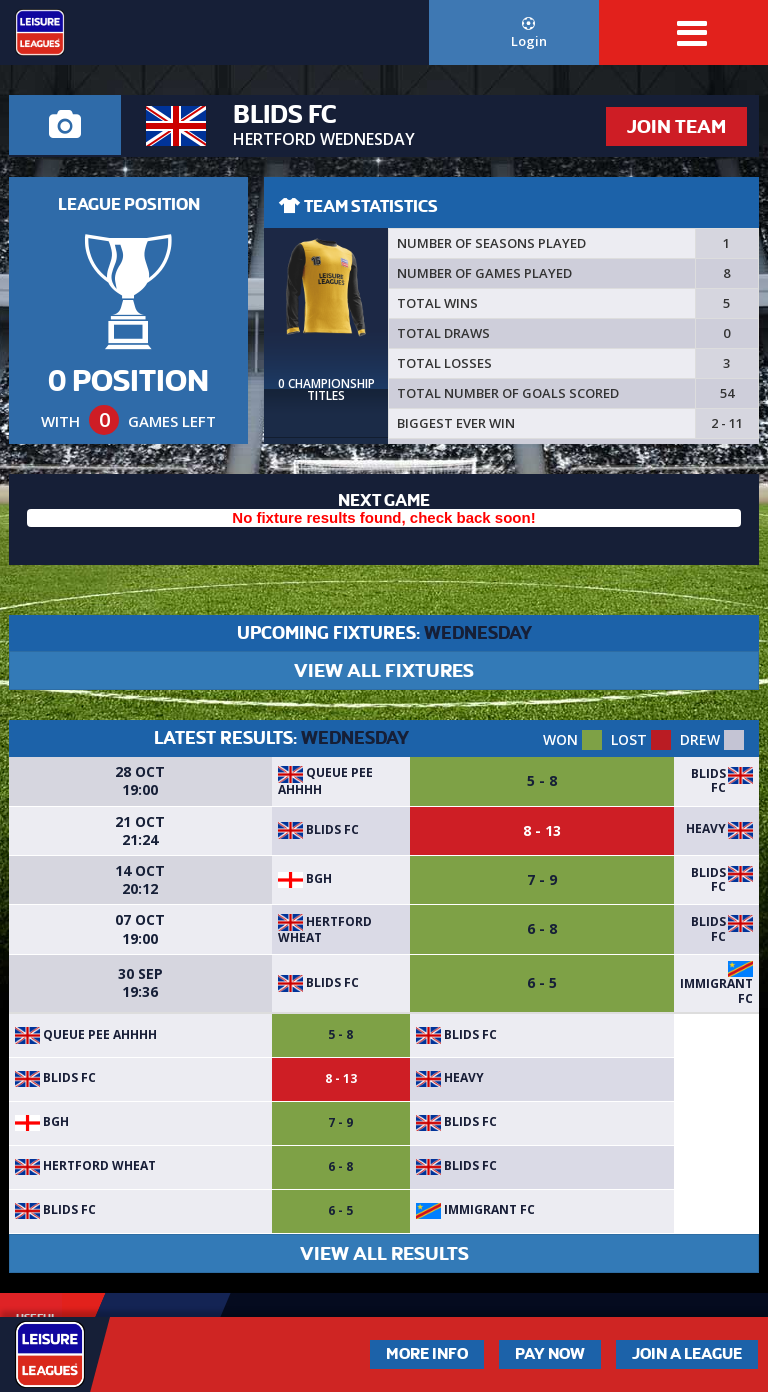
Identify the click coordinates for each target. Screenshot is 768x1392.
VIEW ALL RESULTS (384, 1253)
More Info (427, 1354)
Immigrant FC (716, 990)
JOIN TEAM (676, 126)
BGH (305, 878)
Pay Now (550, 1354)
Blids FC (708, 780)
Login (528, 33)
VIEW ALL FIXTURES (384, 670)
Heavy (706, 828)
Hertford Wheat (325, 929)
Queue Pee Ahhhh (325, 780)
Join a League (687, 1354)
